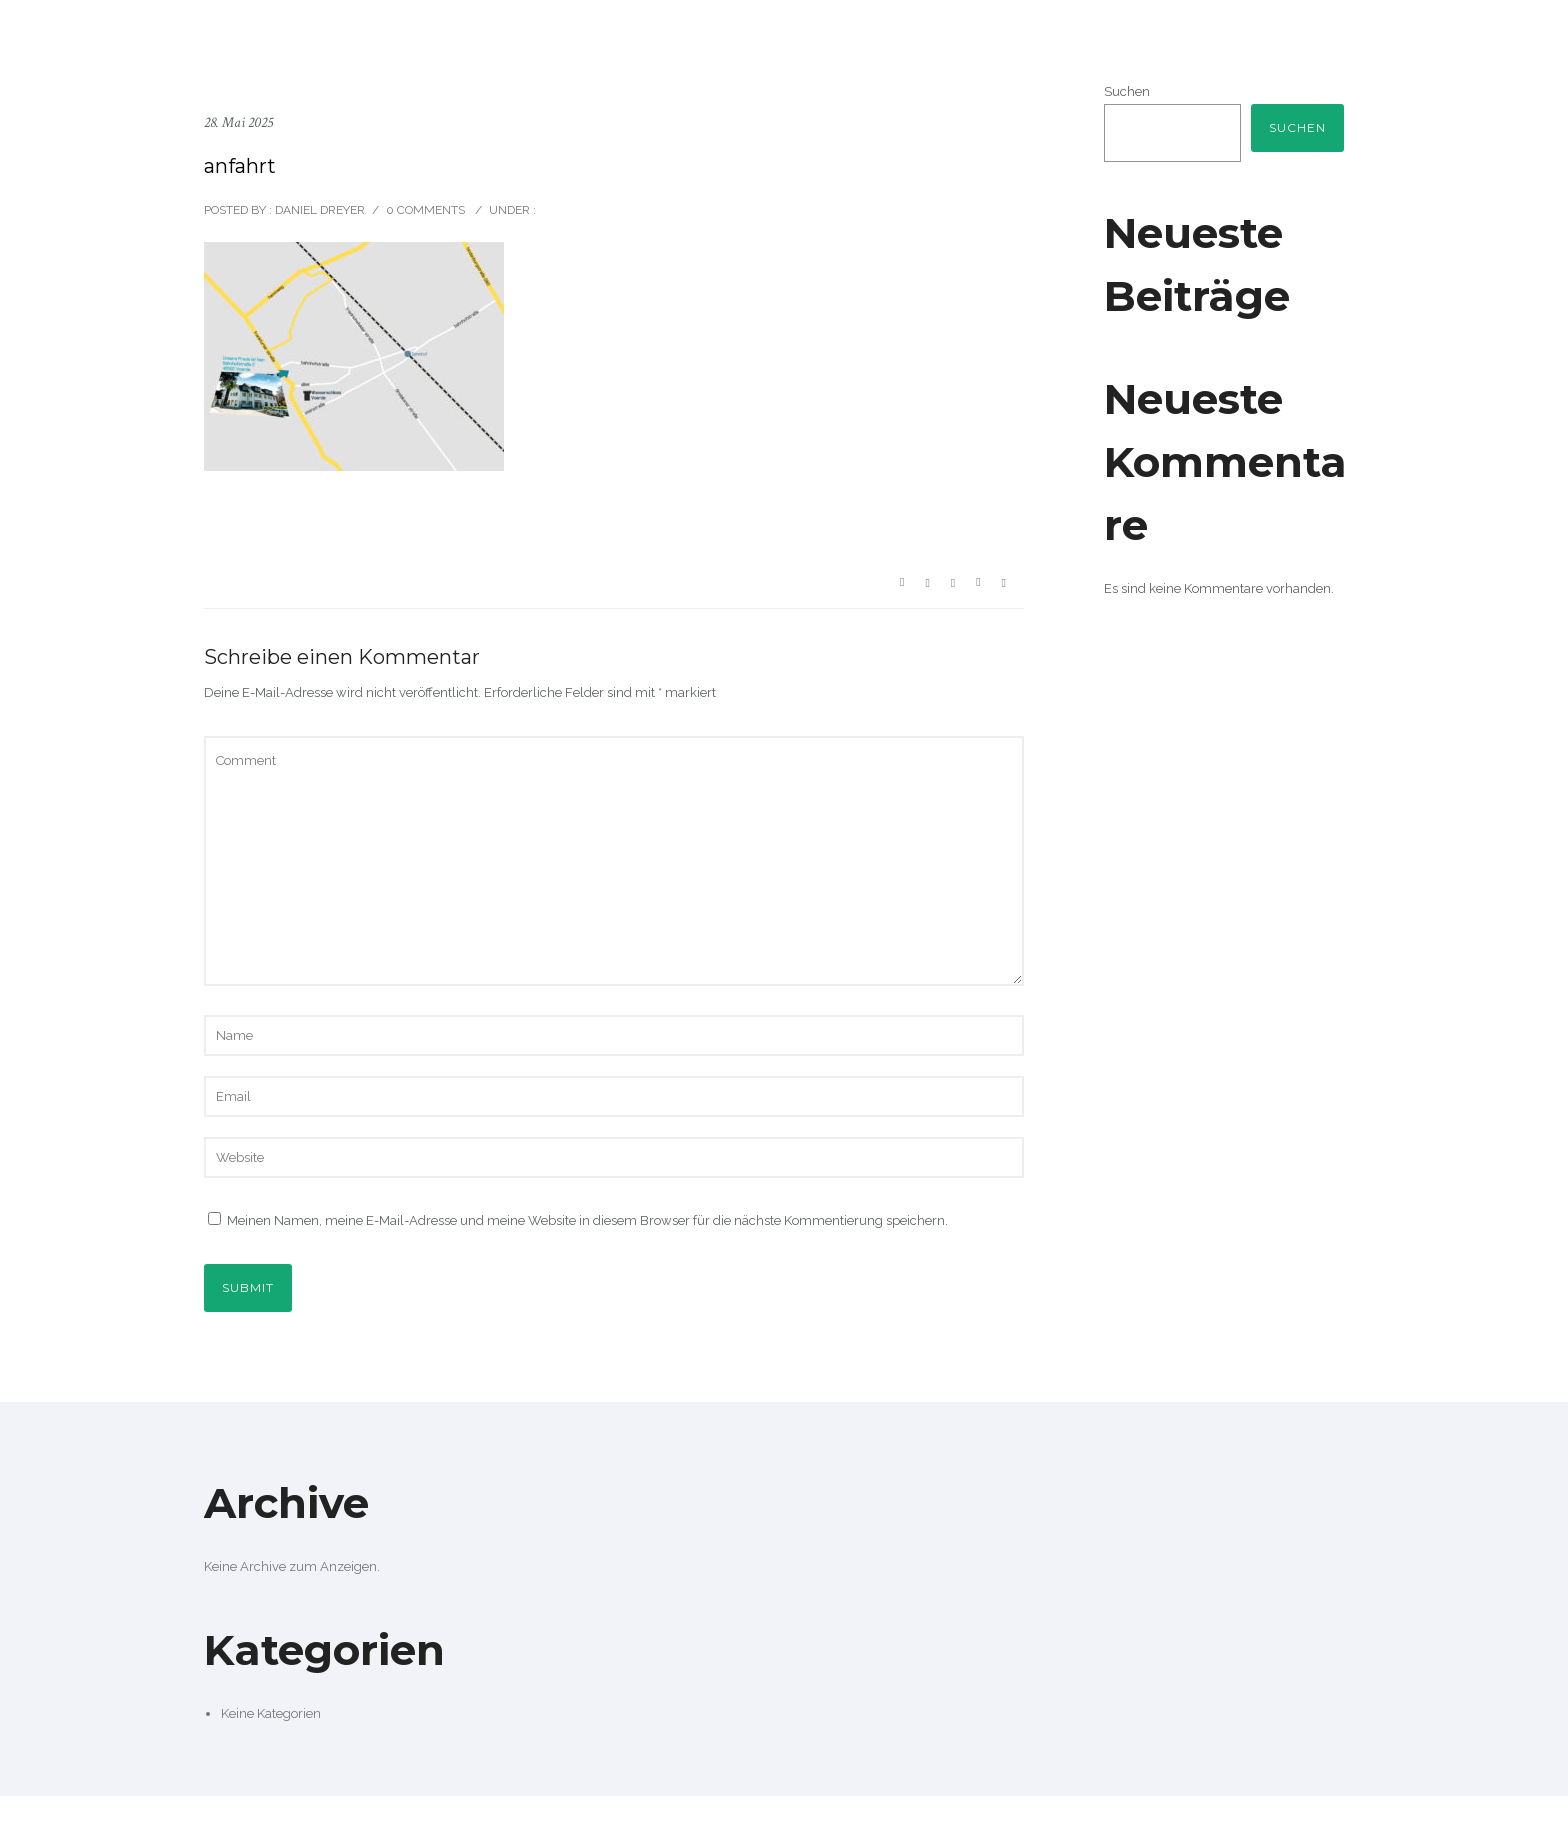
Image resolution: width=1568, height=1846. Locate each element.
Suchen (1127, 91)
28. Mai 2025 (238, 122)
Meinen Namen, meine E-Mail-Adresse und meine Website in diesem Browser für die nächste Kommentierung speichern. (587, 1220)
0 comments (425, 210)
